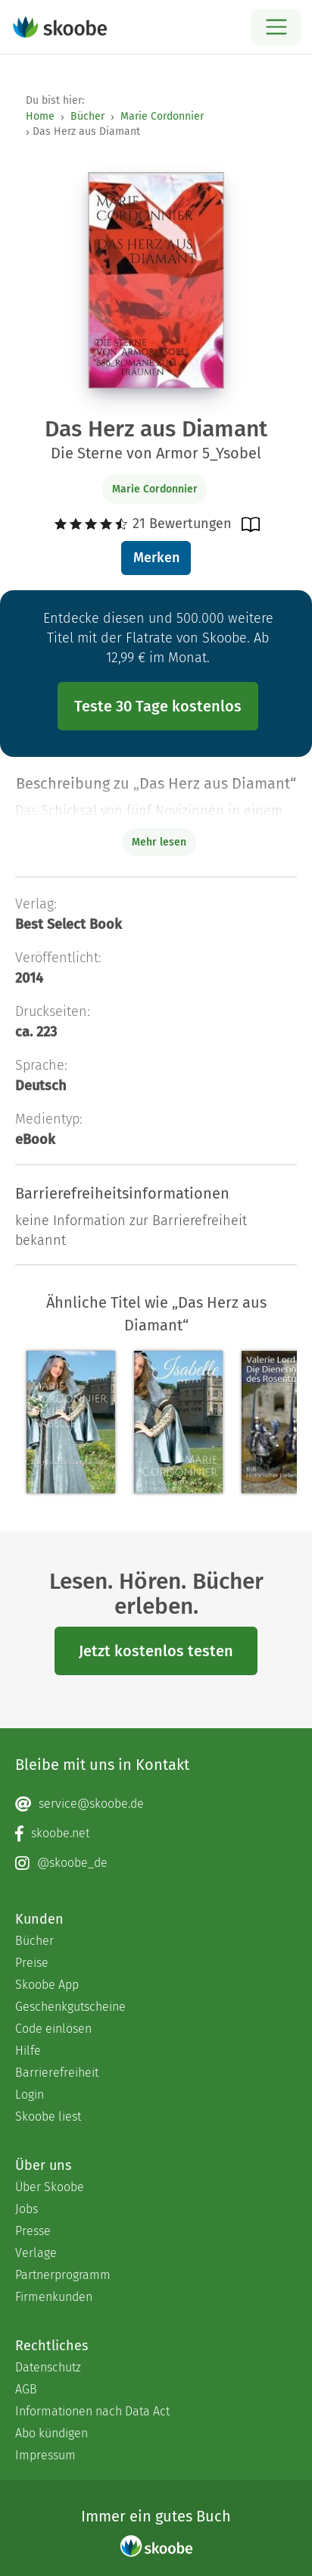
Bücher (87, 116)
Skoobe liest (48, 2116)
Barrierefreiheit (56, 2072)
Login (29, 2094)
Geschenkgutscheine (70, 2006)
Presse (33, 2231)
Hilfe (28, 2050)
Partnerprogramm (63, 2275)
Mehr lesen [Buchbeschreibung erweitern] (159, 842)
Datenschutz (48, 2367)
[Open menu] (276, 27)
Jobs (26, 2209)
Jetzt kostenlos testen (156, 1651)
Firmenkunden (53, 2297)
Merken (156, 557)
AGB (26, 2389)
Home (40, 116)
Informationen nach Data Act (92, 2411)
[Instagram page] (156, 1863)
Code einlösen (53, 2028)
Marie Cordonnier (162, 116)
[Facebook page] (156, 1833)
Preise (31, 1962)
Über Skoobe (49, 2187)
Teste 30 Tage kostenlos (158, 706)
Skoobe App (47, 1984)
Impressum (45, 2455)
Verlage (36, 2253)
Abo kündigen (51, 2433)
